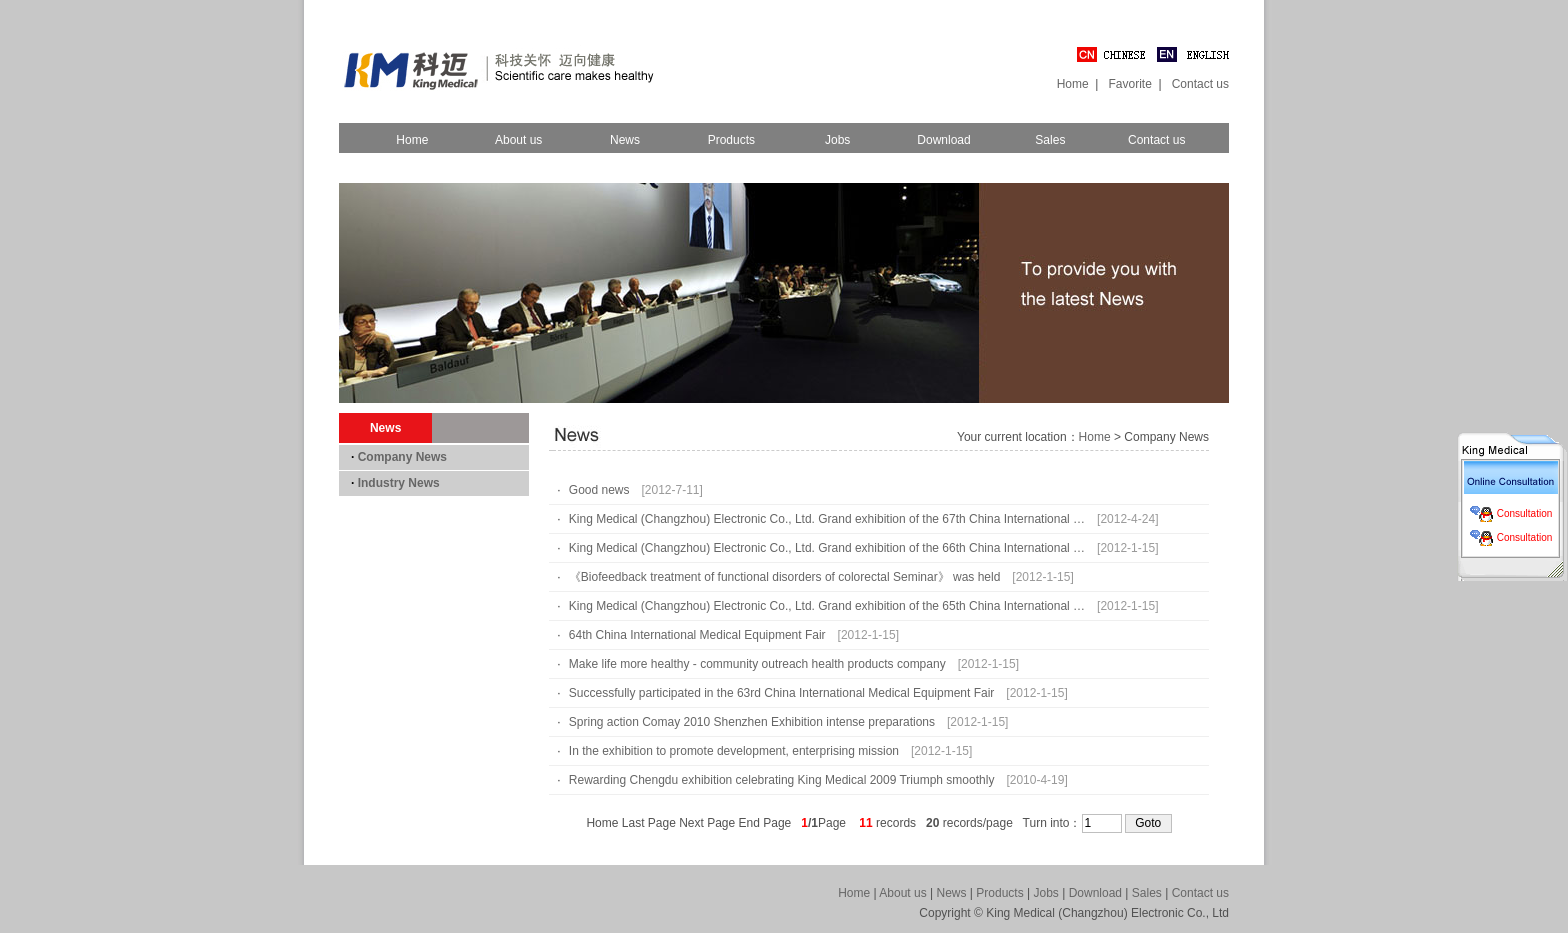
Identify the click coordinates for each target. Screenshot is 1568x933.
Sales (1050, 140)
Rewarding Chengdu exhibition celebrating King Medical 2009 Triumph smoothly (782, 780)
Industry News (399, 483)
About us (518, 140)
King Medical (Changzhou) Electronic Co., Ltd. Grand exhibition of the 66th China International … (827, 548)
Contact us (1200, 84)
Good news (599, 490)
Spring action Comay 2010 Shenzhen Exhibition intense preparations (752, 722)
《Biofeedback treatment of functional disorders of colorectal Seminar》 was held (785, 577)
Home (1073, 84)
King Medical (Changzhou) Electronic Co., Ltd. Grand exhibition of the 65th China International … (827, 606)
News (625, 140)
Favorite (1129, 84)
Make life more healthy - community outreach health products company (757, 664)
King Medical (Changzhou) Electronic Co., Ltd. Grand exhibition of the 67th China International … (827, 519)
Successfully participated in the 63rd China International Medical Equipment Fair (782, 693)
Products (731, 140)
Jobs (837, 140)
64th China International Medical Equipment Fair (697, 635)
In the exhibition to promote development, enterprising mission (734, 751)
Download (943, 140)
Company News (402, 457)
